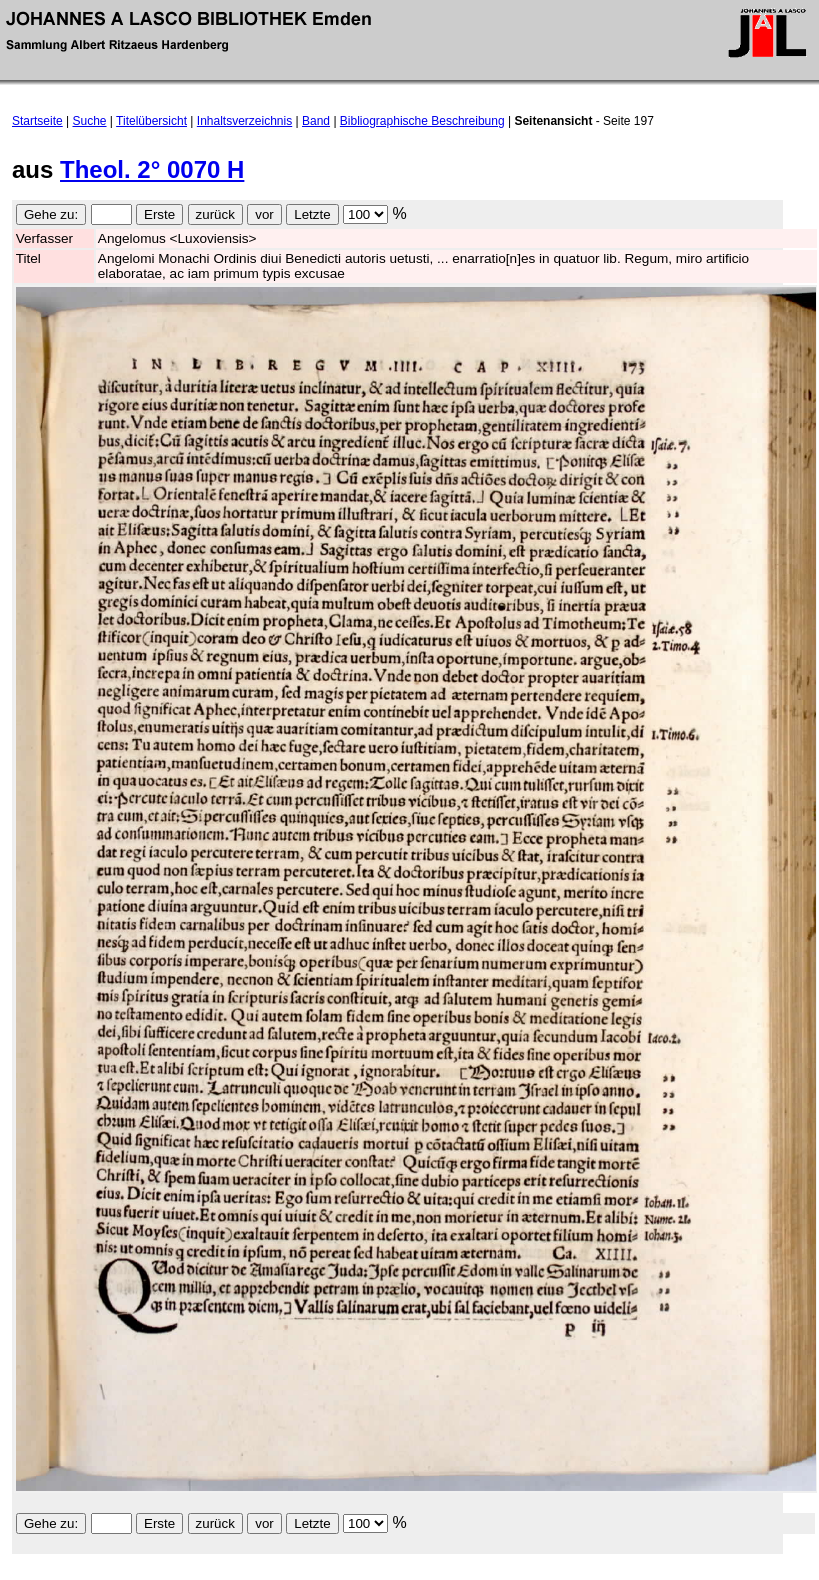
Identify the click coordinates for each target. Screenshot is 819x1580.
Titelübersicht (151, 121)
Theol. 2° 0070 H (152, 169)
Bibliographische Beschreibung (422, 121)
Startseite (37, 121)
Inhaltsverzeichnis (244, 121)
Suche (90, 121)
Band (316, 121)
